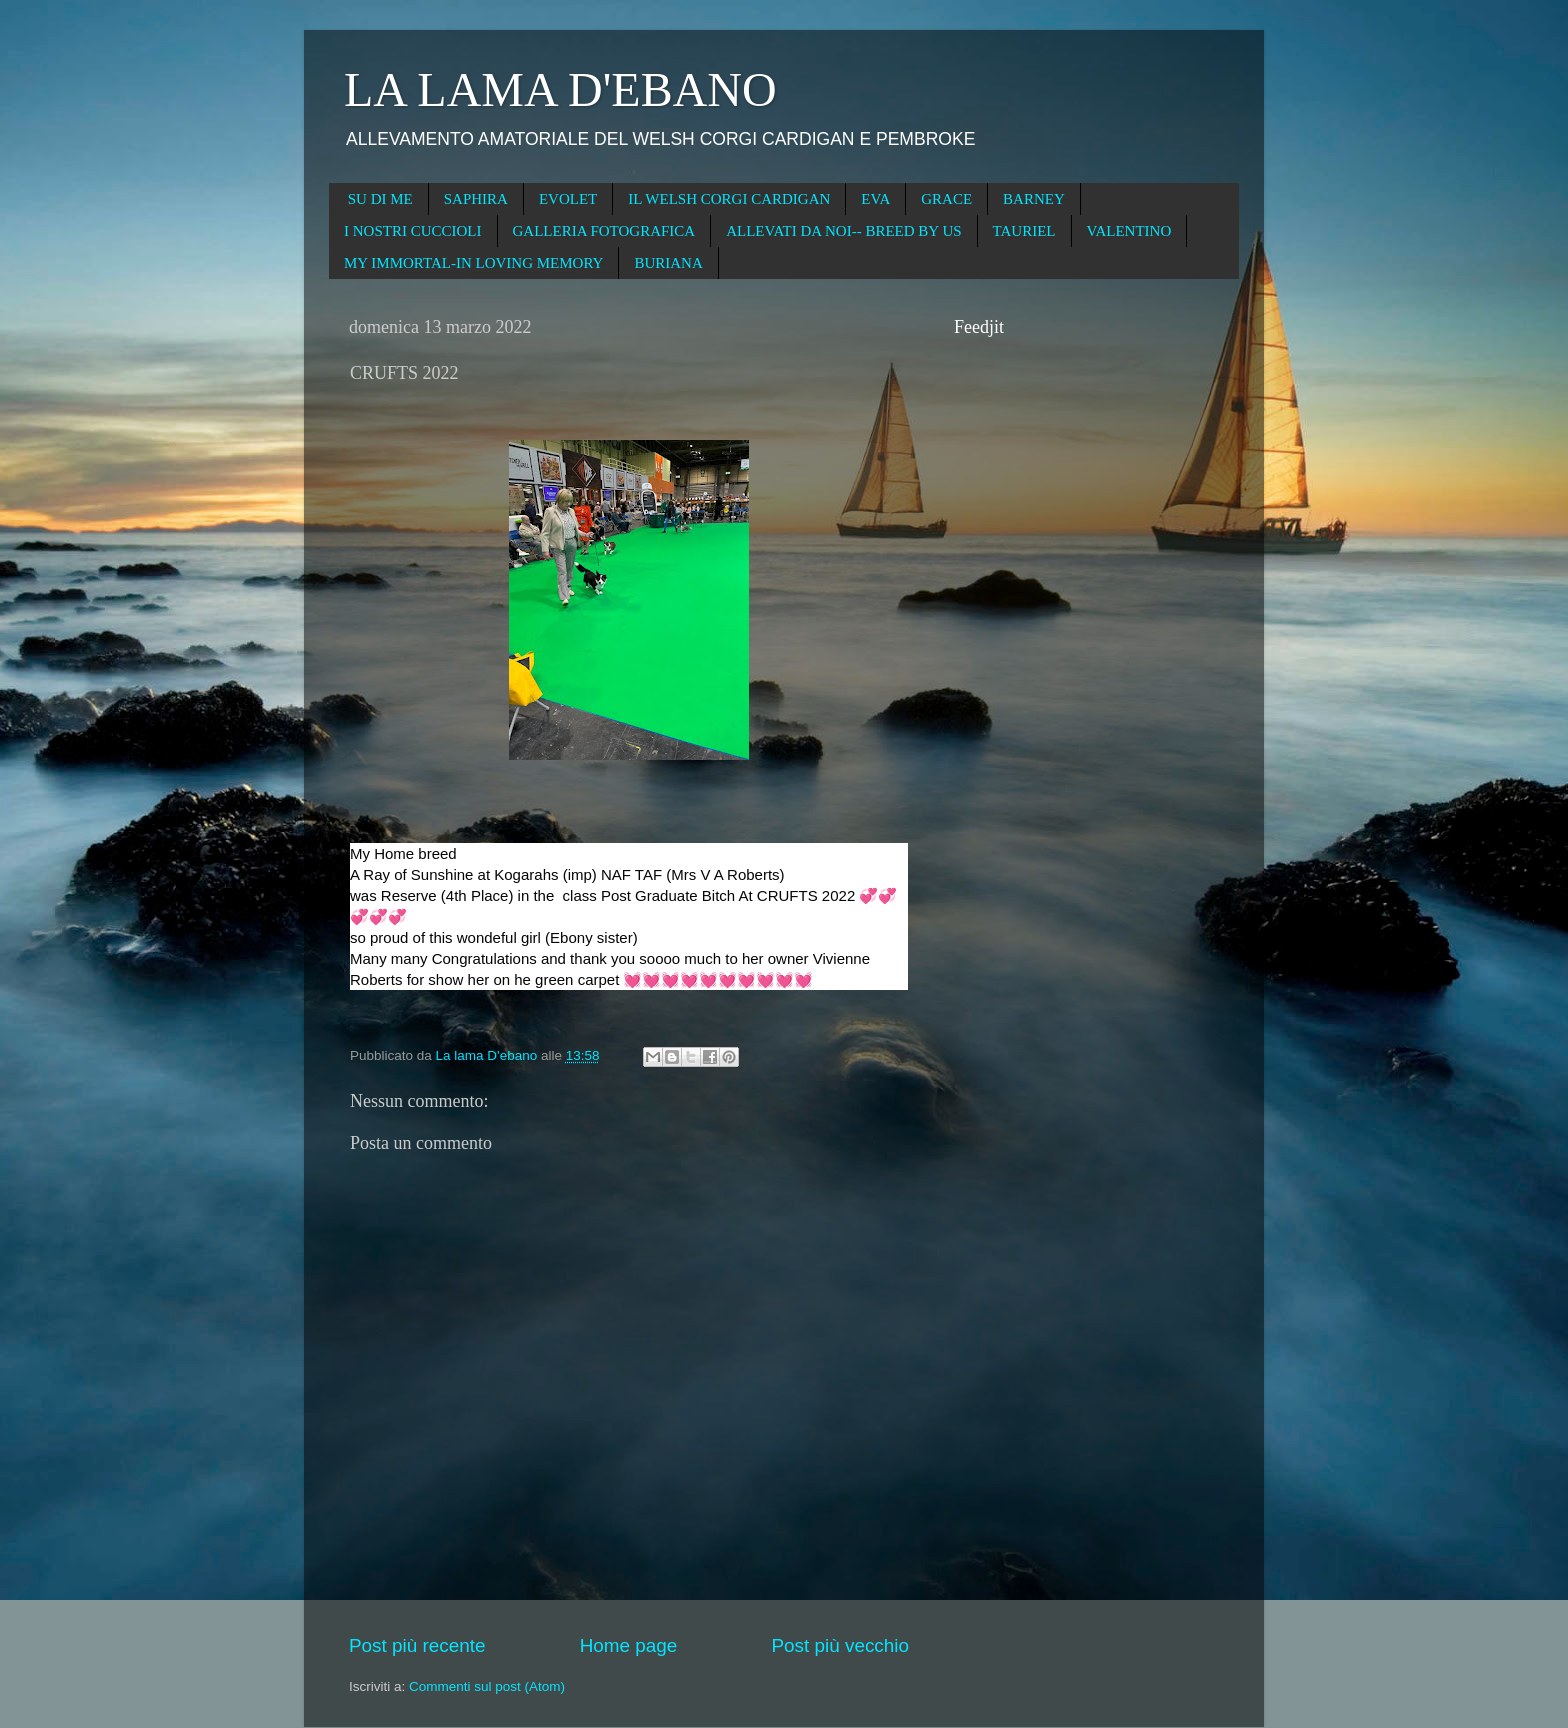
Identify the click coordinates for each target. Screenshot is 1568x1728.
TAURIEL (1024, 231)
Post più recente (417, 1645)
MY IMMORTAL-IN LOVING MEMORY (473, 263)
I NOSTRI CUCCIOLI (413, 231)
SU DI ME (380, 199)
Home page (629, 1645)
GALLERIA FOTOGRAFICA (604, 231)
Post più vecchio (840, 1645)
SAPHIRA (476, 199)
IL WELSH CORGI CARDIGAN (729, 199)
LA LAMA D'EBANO (560, 89)
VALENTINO (1129, 231)
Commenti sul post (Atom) (487, 1686)
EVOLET (568, 199)
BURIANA (668, 263)
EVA (875, 199)
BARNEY (1034, 199)
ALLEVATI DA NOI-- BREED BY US (843, 231)
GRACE (946, 199)
